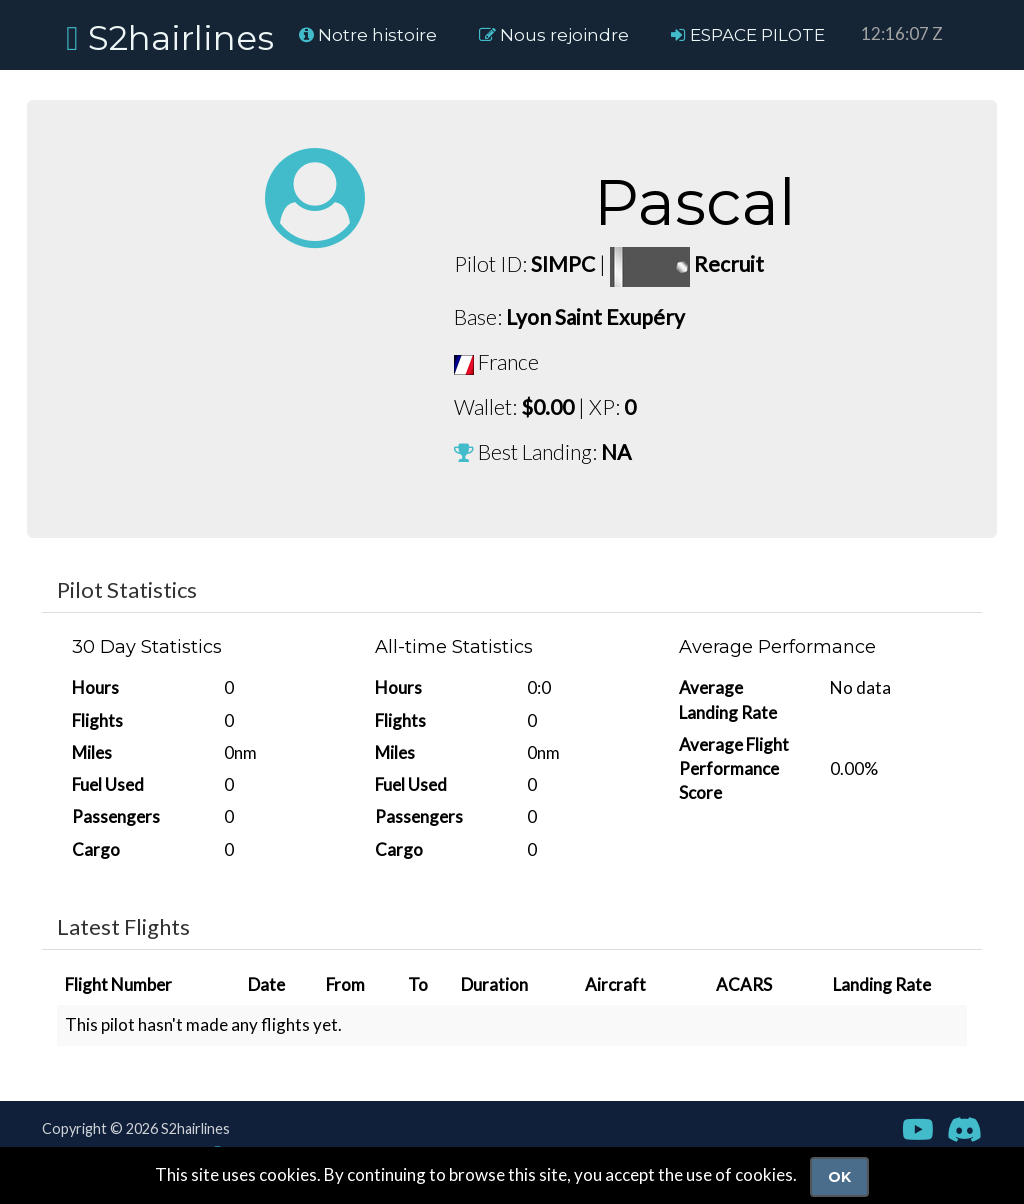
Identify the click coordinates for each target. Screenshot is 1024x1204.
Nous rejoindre (554, 35)
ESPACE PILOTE (748, 35)
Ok (839, 1177)
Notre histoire (368, 35)
